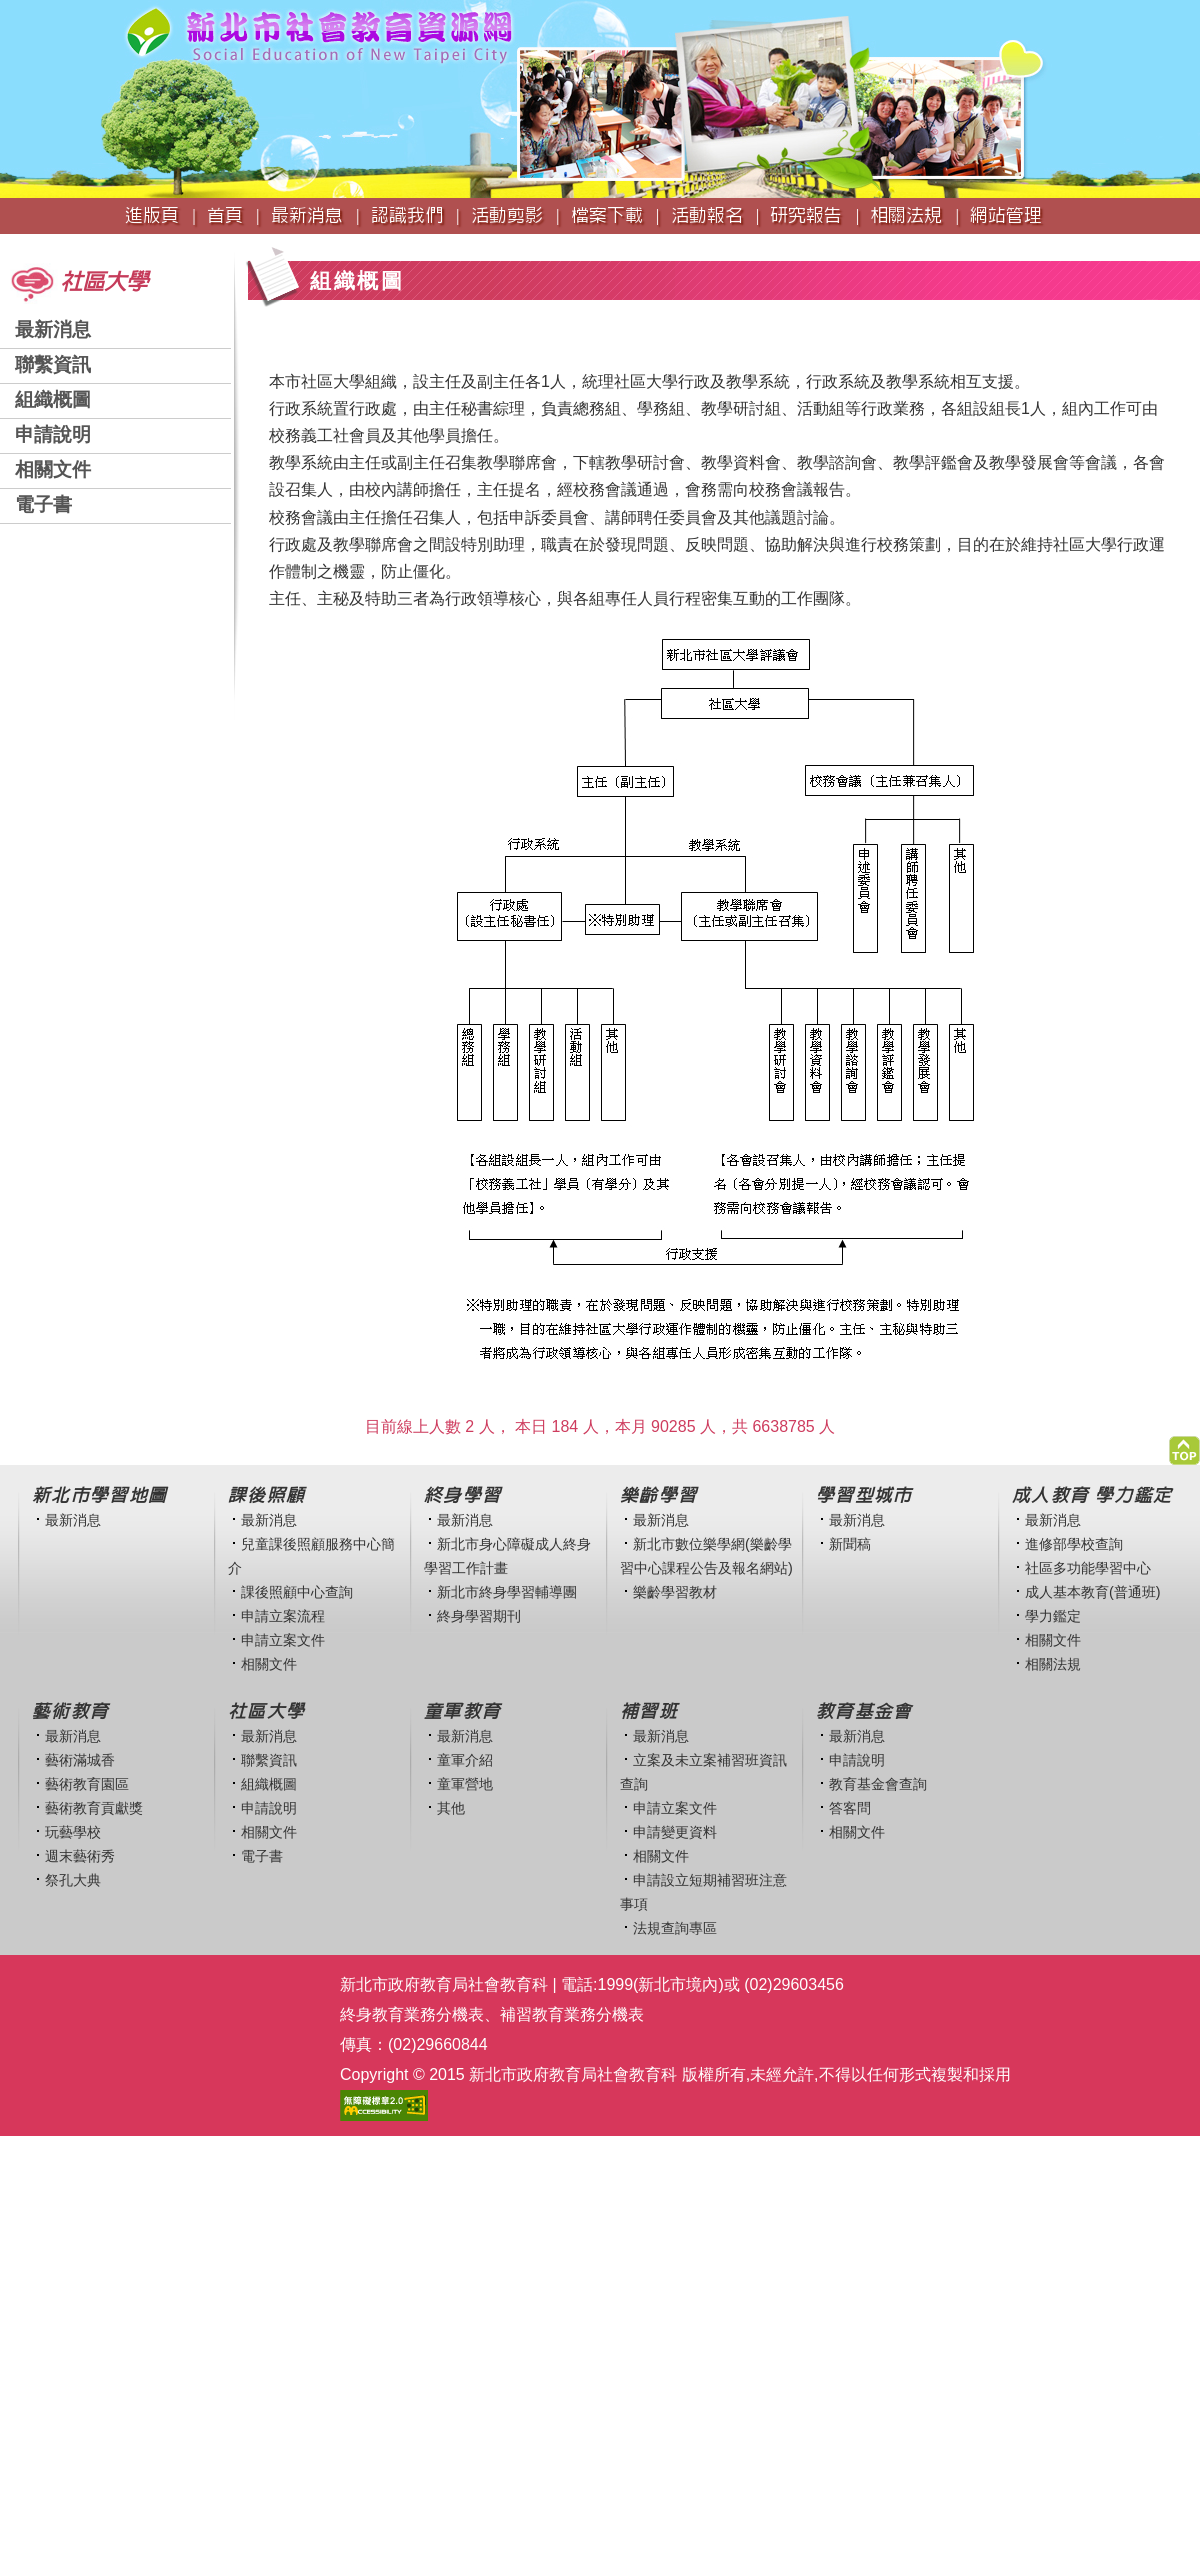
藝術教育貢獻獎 (94, 1808)
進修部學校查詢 (1074, 1544)
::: (6, 243)
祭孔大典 (73, 1880)
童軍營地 (465, 1784)
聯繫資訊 (53, 364)
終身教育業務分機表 (412, 2014)
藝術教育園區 (87, 1784)
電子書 (43, 504)
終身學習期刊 (479, 1616)
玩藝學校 (73, 1832)
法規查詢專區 (675, 1928)
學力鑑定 (1053, 1616)
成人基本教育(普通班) (1093, 1592)
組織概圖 (53, 399)
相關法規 (1053, 1664)
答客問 (850, 1808)
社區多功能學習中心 (1088, 1568)
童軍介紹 (465, 1760)
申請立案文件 (283, 1640)
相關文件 (53, 469)
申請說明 (53, 434)
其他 (451, 1808)
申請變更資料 (675, 1832)
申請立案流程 (283, 1616)
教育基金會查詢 (878, 1784)
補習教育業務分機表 (572, 2014)
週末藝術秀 (80, 1856)
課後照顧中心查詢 (297, 1592)
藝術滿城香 (80, 1760)
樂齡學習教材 (675, 1592)
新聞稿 (850, 1544)
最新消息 (53, 329)
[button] (1184, 1445)
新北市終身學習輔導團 (507, 1592)
